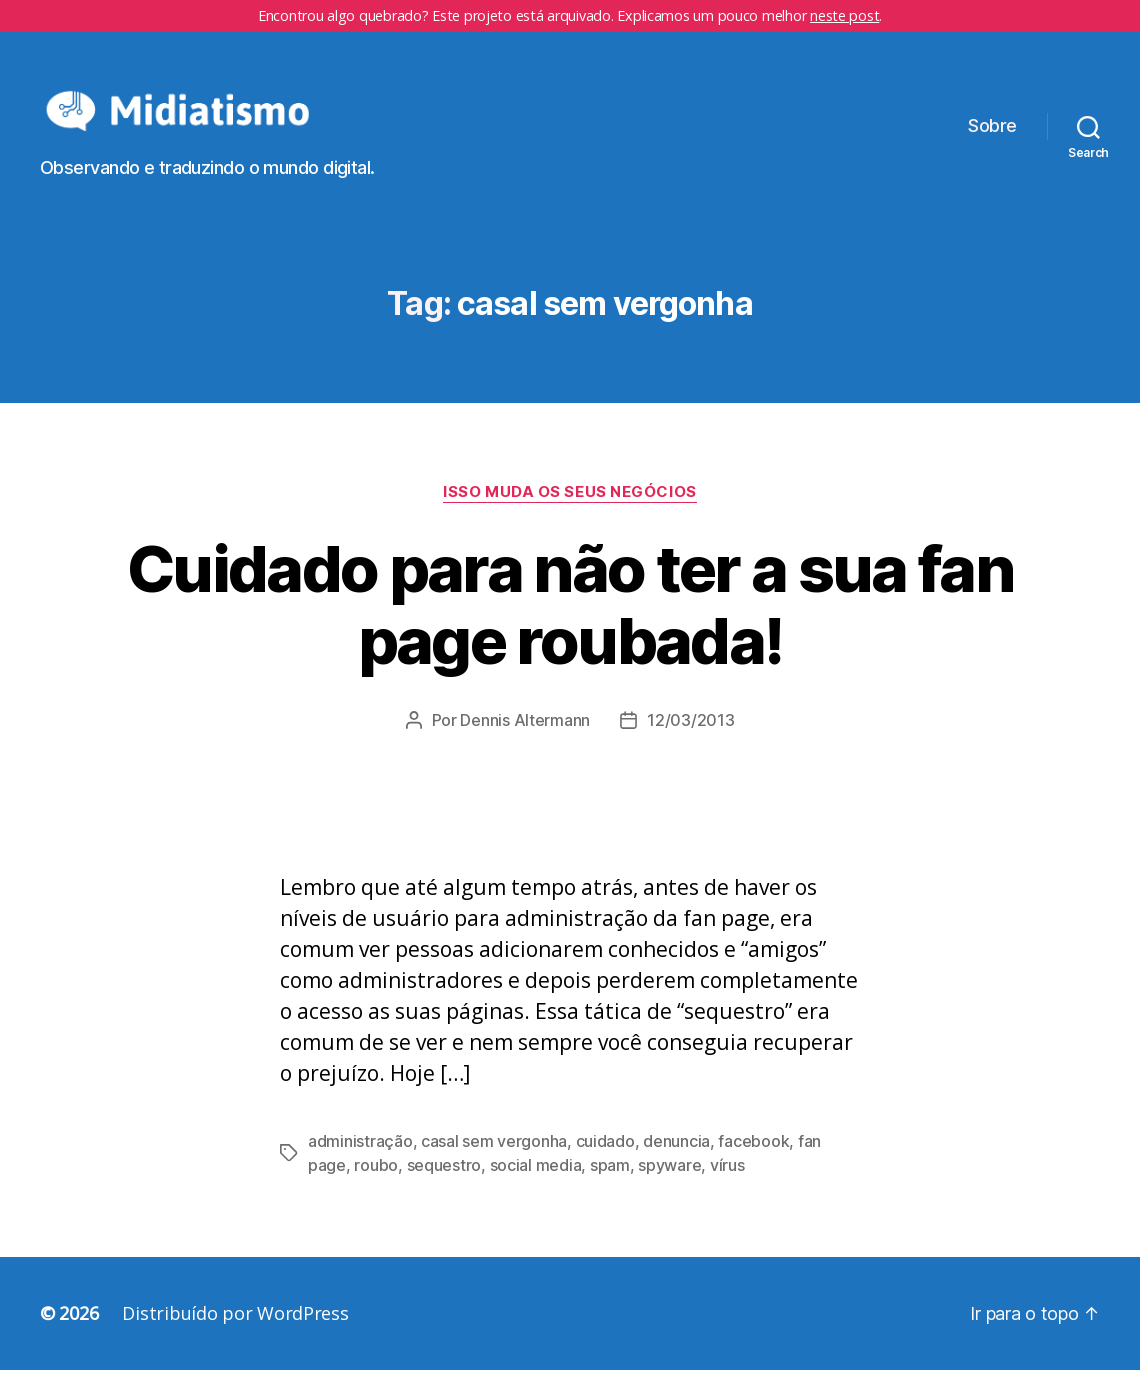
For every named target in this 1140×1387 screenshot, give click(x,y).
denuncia (676, 1158)
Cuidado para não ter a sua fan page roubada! (570, 621)
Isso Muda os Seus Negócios (569, 508)
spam (610, 1182)
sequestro (444, 1182)
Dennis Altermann (525, 737)
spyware (669, 1182)
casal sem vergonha (494, 1158)
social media (536, 1182)
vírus (727, 1182)
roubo (376, 1182)
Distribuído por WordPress (235, 1330)
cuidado (605, 1158)
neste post (844, 15)
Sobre (992, 134)
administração (360, 1158)
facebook (753, 1158)
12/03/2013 (690, 737)
